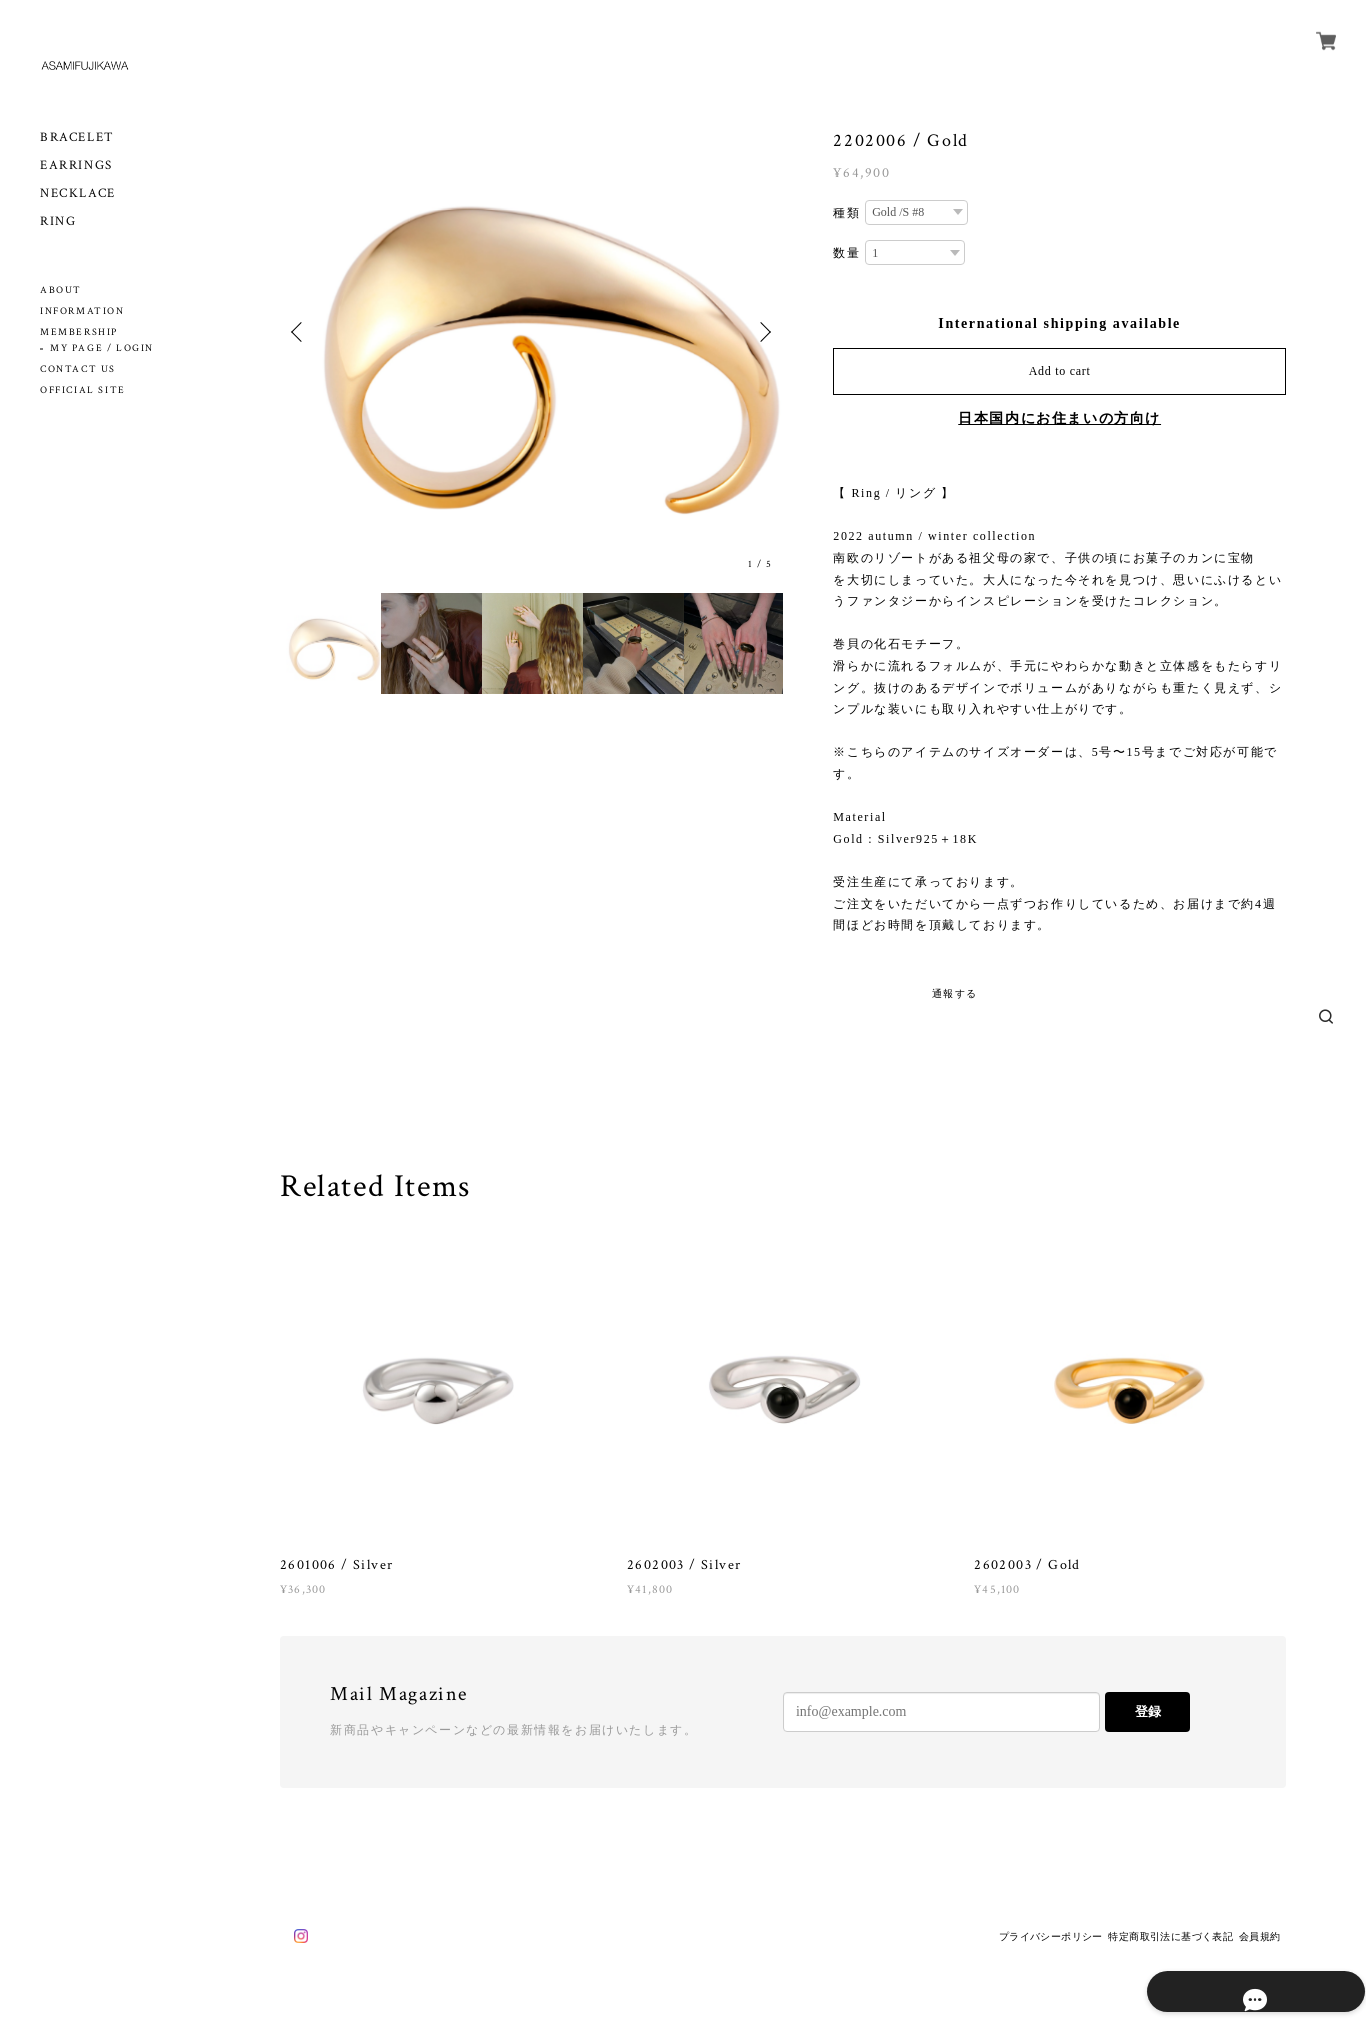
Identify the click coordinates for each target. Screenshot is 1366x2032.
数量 (846, 253)
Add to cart (1060, 371)
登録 (1148, 1711)
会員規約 (1260, 1936)
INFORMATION (82, 311)
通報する (955, 993)
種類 (846, 213)
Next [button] (763, 332)
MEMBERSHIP (79, 332)
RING (58, 221)
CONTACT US (78, 369)
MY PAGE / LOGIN (102, 348)
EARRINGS (76, 165)
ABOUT (61, 290)
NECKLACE (78, 193)
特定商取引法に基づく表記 (1170, 1936)
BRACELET (77, 137)
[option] (531, 331)
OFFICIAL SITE (83, 390)
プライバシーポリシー (1051, 1936)
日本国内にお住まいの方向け (1059, 418)
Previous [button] (300, 332)
